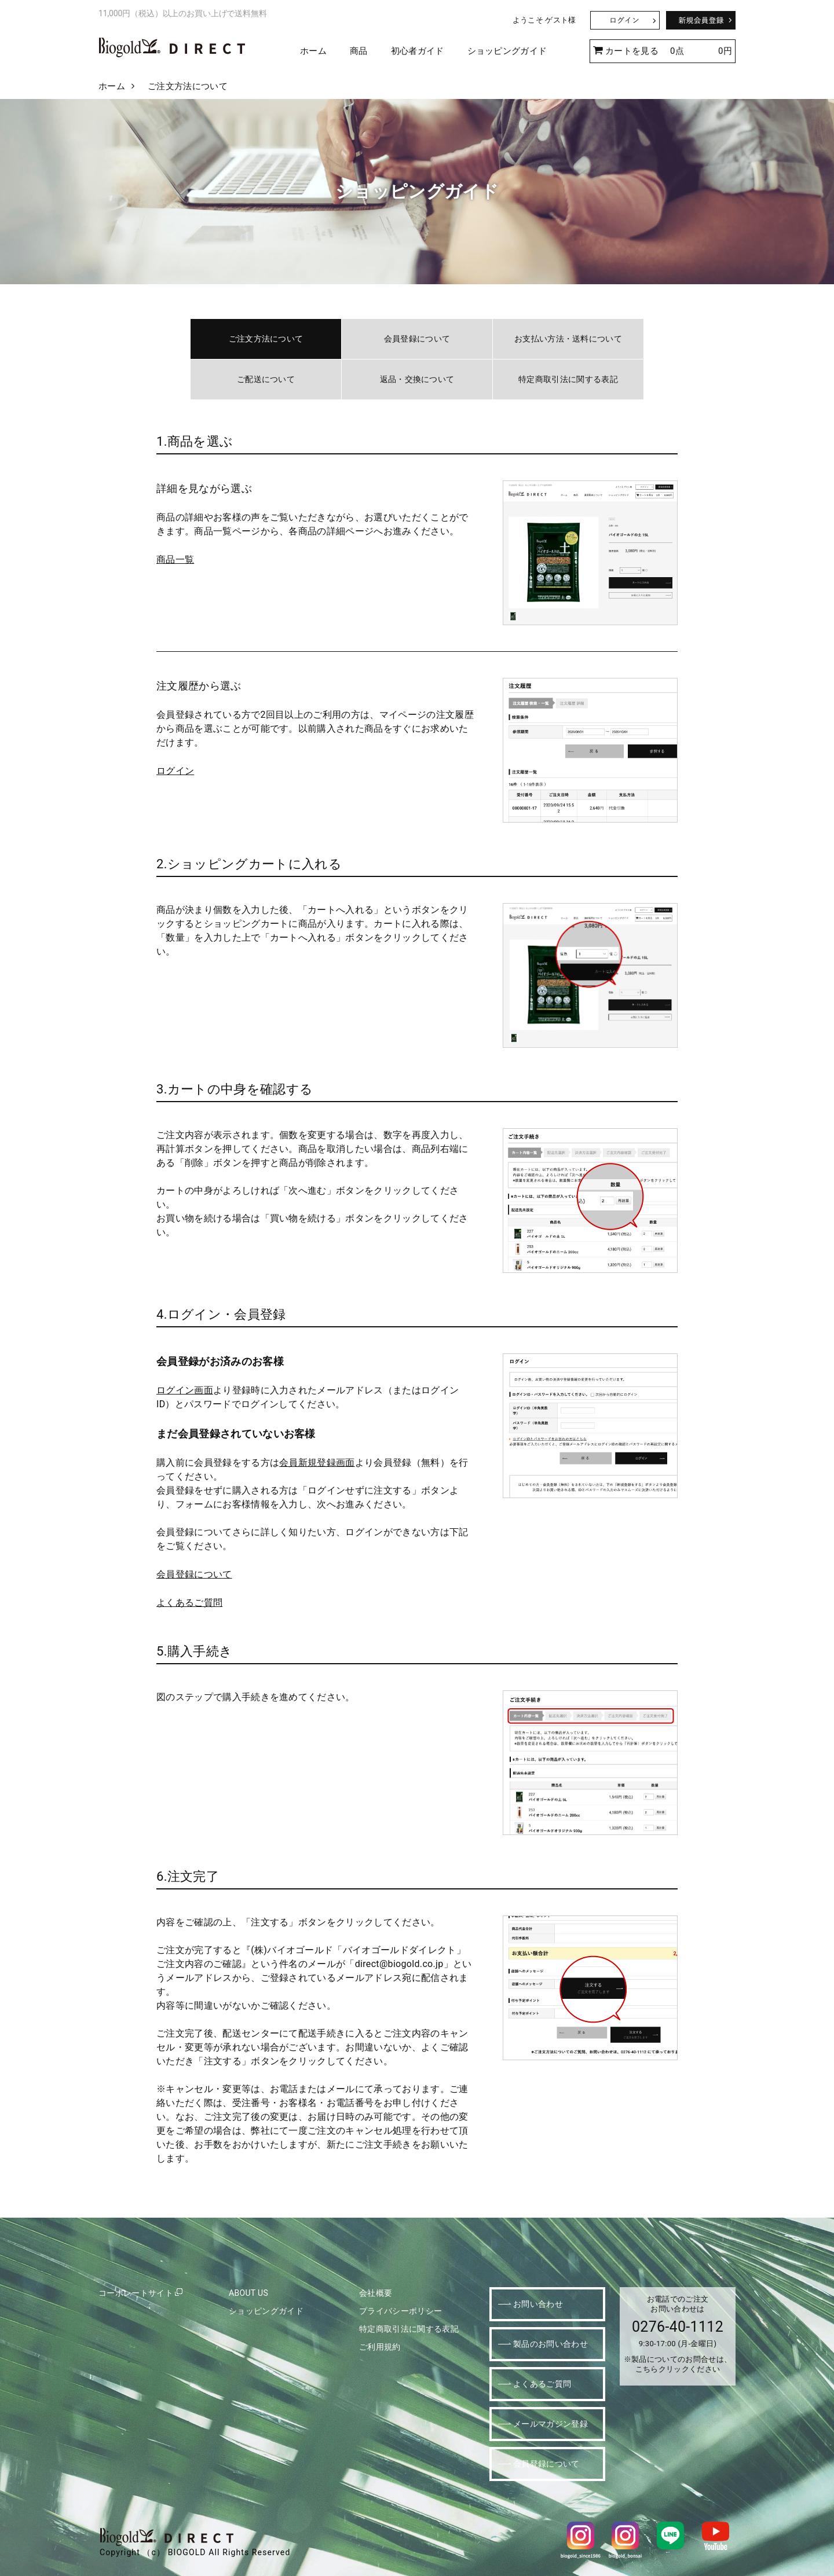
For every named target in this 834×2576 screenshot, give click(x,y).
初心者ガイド (417, 51)
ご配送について (266, 379)
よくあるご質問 (189, 1602)
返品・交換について (417, 379)
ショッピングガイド (507, 51)
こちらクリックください (677, 2369)
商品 (359, 51)
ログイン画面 (184, 1390)
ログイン (175, 770)
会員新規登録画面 (317, 1462)
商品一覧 (175, 559)
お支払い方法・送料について (568, 338)
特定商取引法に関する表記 (568, 379)
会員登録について (417, 338)
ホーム (313, 51)
